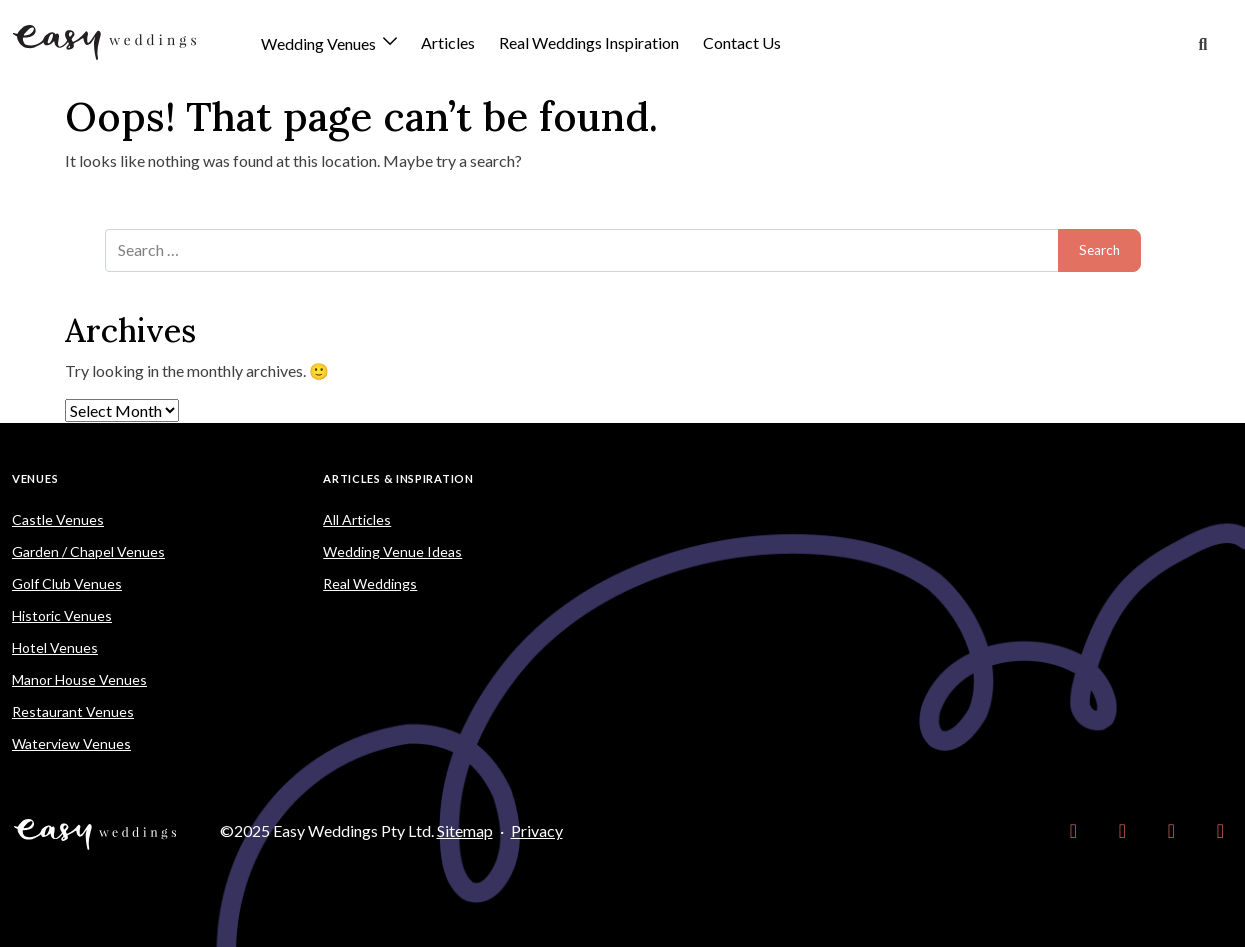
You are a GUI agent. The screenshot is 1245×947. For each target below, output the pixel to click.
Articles (448, 42)
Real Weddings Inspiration (589, 42)
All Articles (357, 519)
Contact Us (742, 42)
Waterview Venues (71, 743)
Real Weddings (370, 583)
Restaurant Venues (73, 711)
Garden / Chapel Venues (88, 551)
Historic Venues (62, 615)
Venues (35, 478)
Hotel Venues (55, 647)
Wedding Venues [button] (320, 44)
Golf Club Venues (67, 583)
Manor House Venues (79, 679)
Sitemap (465, 830)
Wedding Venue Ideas (392, 551)
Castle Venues (58, 519)
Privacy (537, 830)
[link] (1073, 831)
